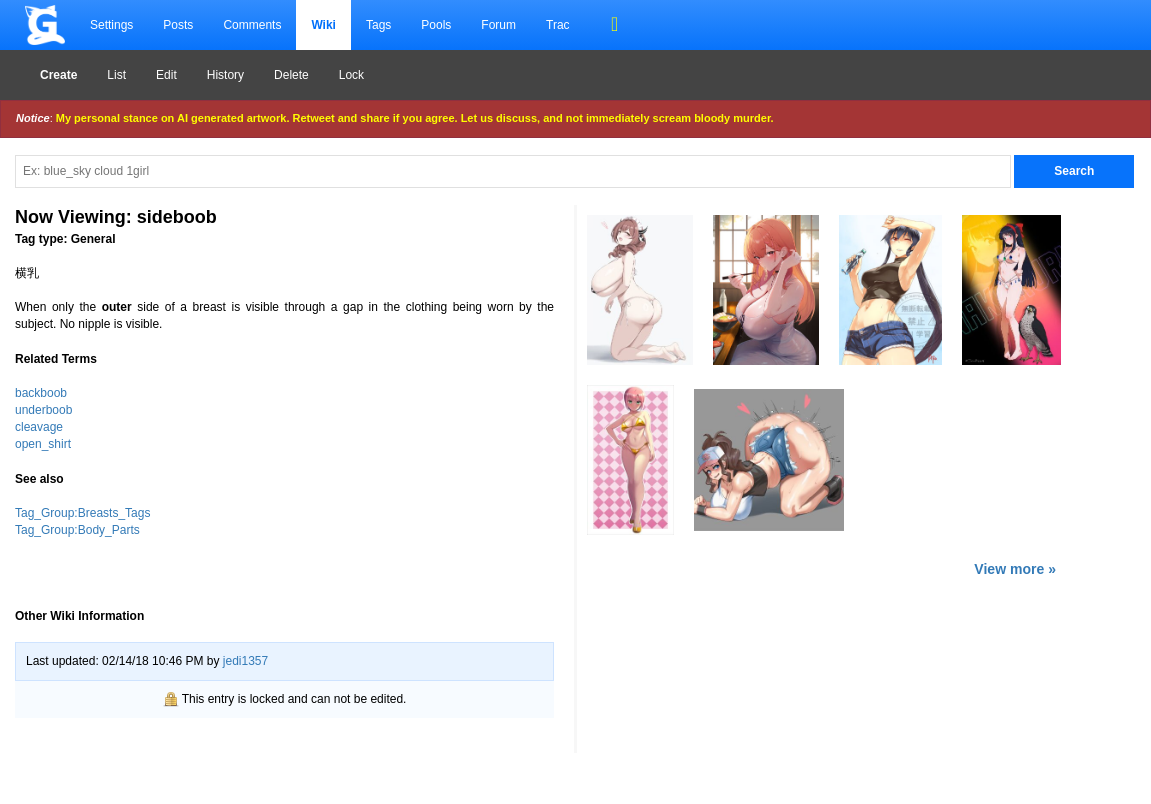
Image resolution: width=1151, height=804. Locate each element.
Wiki (323, 25)
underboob (43, 410)
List (116, 75)
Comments (252, 25)
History (225, 75)
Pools (436, 25)
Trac (558, 25)
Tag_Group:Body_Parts (77, 530)
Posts (178, 25)
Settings (111, 25)
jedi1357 (245, 661)
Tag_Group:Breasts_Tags (82, 513)
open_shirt (43, 444)
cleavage (39, 427)
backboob (41, 393)
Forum (498, 25)
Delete (291, 75)
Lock (351, 75)
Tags (378, 25)
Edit (166, 75)
